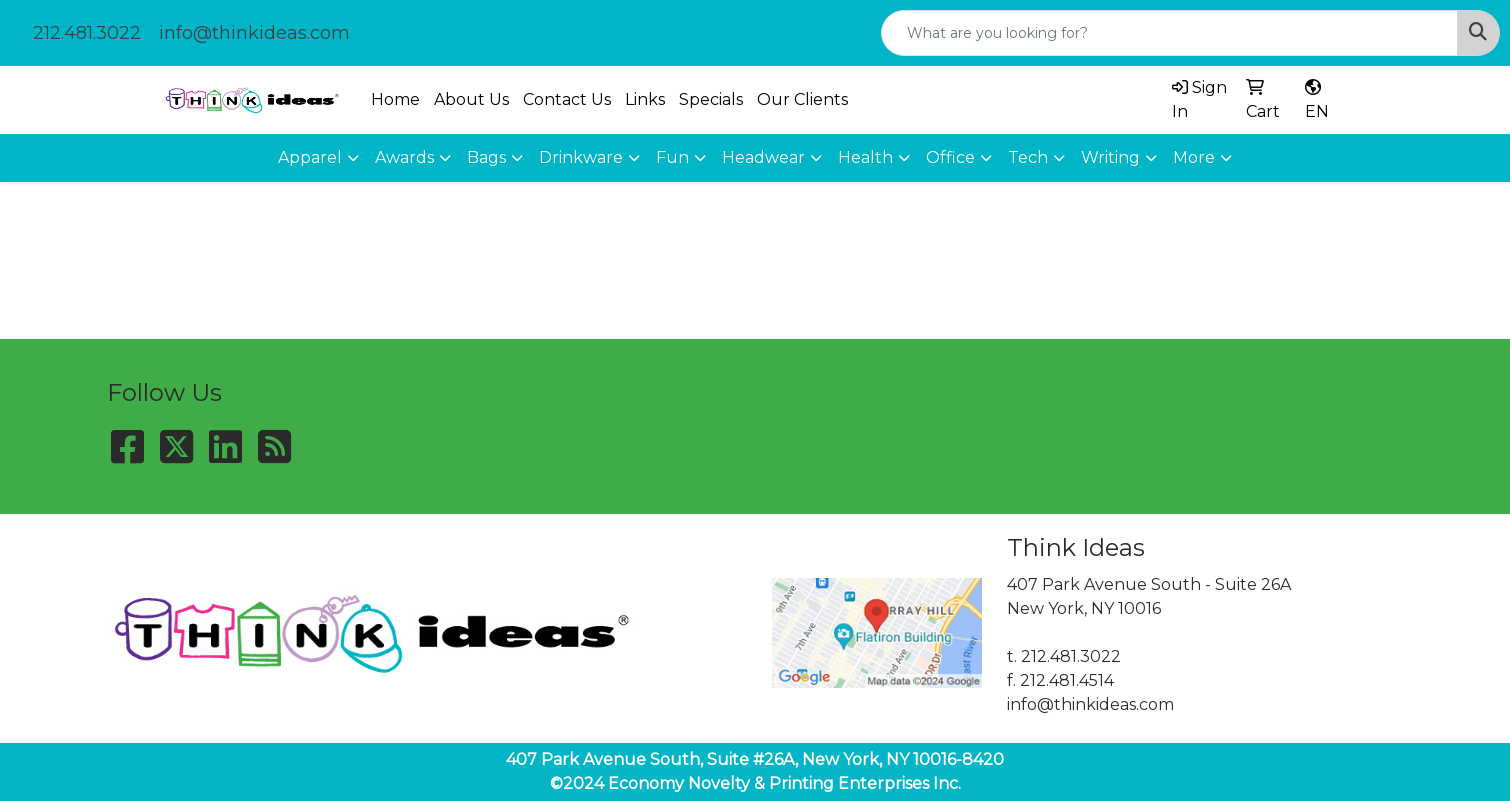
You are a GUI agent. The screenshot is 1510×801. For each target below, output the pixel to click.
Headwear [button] (763, 157)
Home (395, 99)
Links (645, 99)
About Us (471, 99)
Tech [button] (1028, 157)
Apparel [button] (310, 157)
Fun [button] (672, 157)
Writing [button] (1110, 157)
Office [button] (950, 157)
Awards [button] (404, 157)
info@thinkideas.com (254, 33)
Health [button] (865, 157)
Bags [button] (486, 157)
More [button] (1194, 157)
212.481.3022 (87, 33)
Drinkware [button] (581, 157)
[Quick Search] (1169, 33)
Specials (711, 99)
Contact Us (567, 99)
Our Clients (802, 99)
